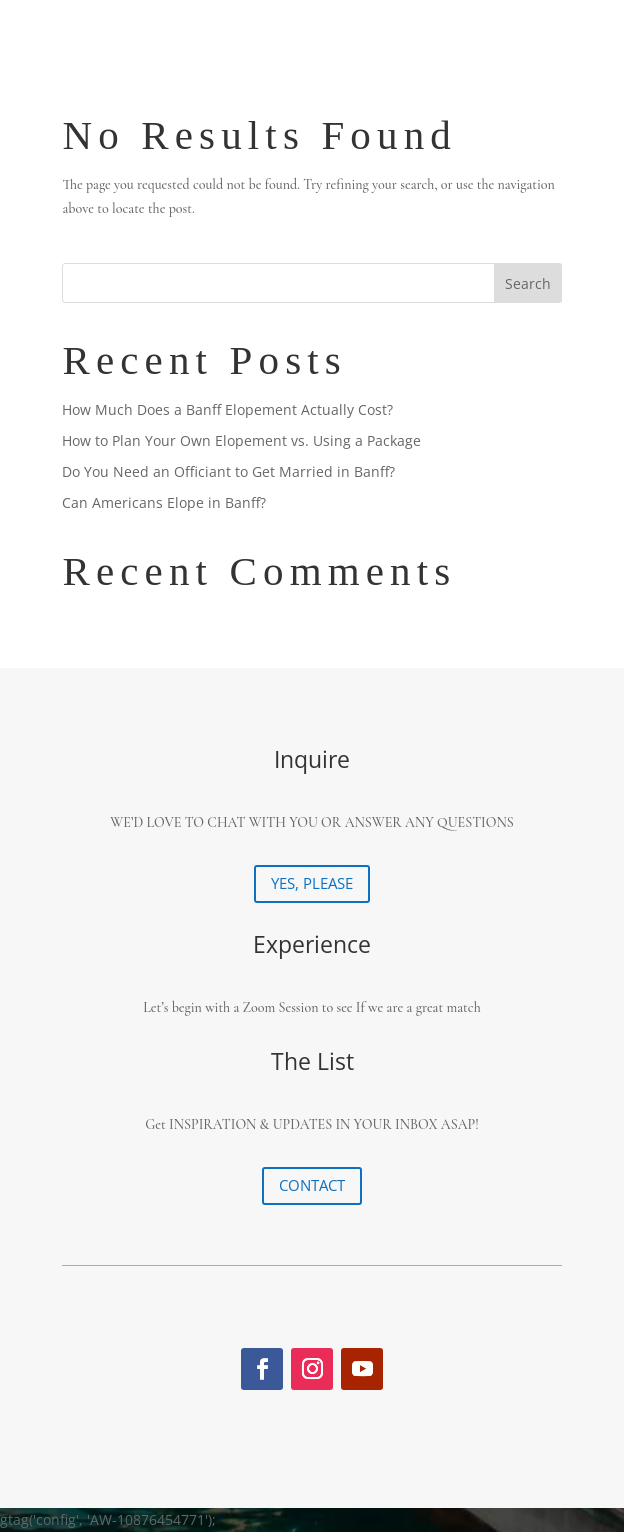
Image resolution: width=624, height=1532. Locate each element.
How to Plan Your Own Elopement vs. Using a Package (241, 440)
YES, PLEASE (312, 883)
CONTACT (312, 1185)
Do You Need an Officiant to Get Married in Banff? (228, 471)
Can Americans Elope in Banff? (164, 502)
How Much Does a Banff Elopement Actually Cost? (227, 409)
